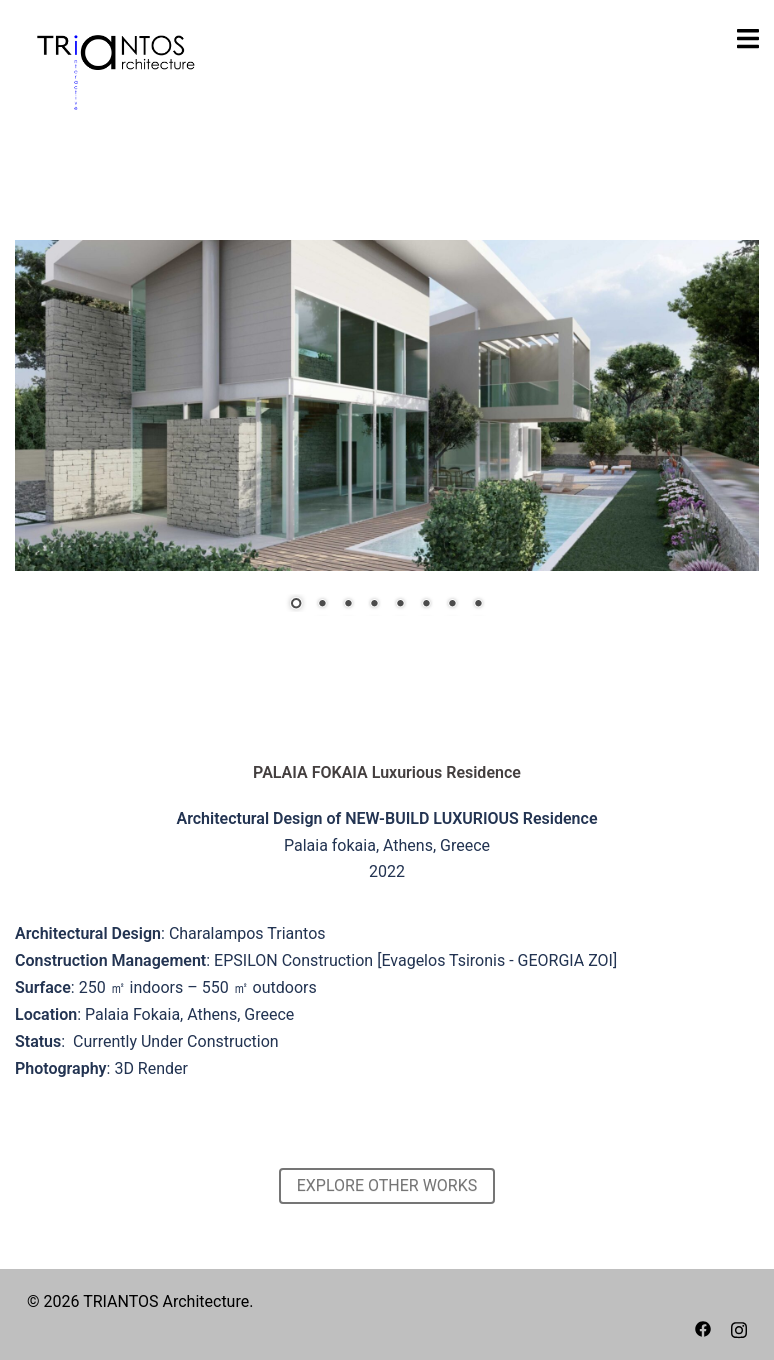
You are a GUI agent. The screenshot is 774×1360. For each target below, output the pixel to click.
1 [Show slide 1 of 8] (296, 605)
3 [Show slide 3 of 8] (348, 605)
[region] (387, 439)
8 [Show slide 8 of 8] (478, 605)
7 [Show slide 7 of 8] (452, 605)
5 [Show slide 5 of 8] (400, 605)
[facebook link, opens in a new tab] (703, 1327)
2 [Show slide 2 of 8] (322, 605)
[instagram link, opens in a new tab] (739, 1327)
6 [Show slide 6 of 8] (426, 605)
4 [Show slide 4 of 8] (374, 605)
